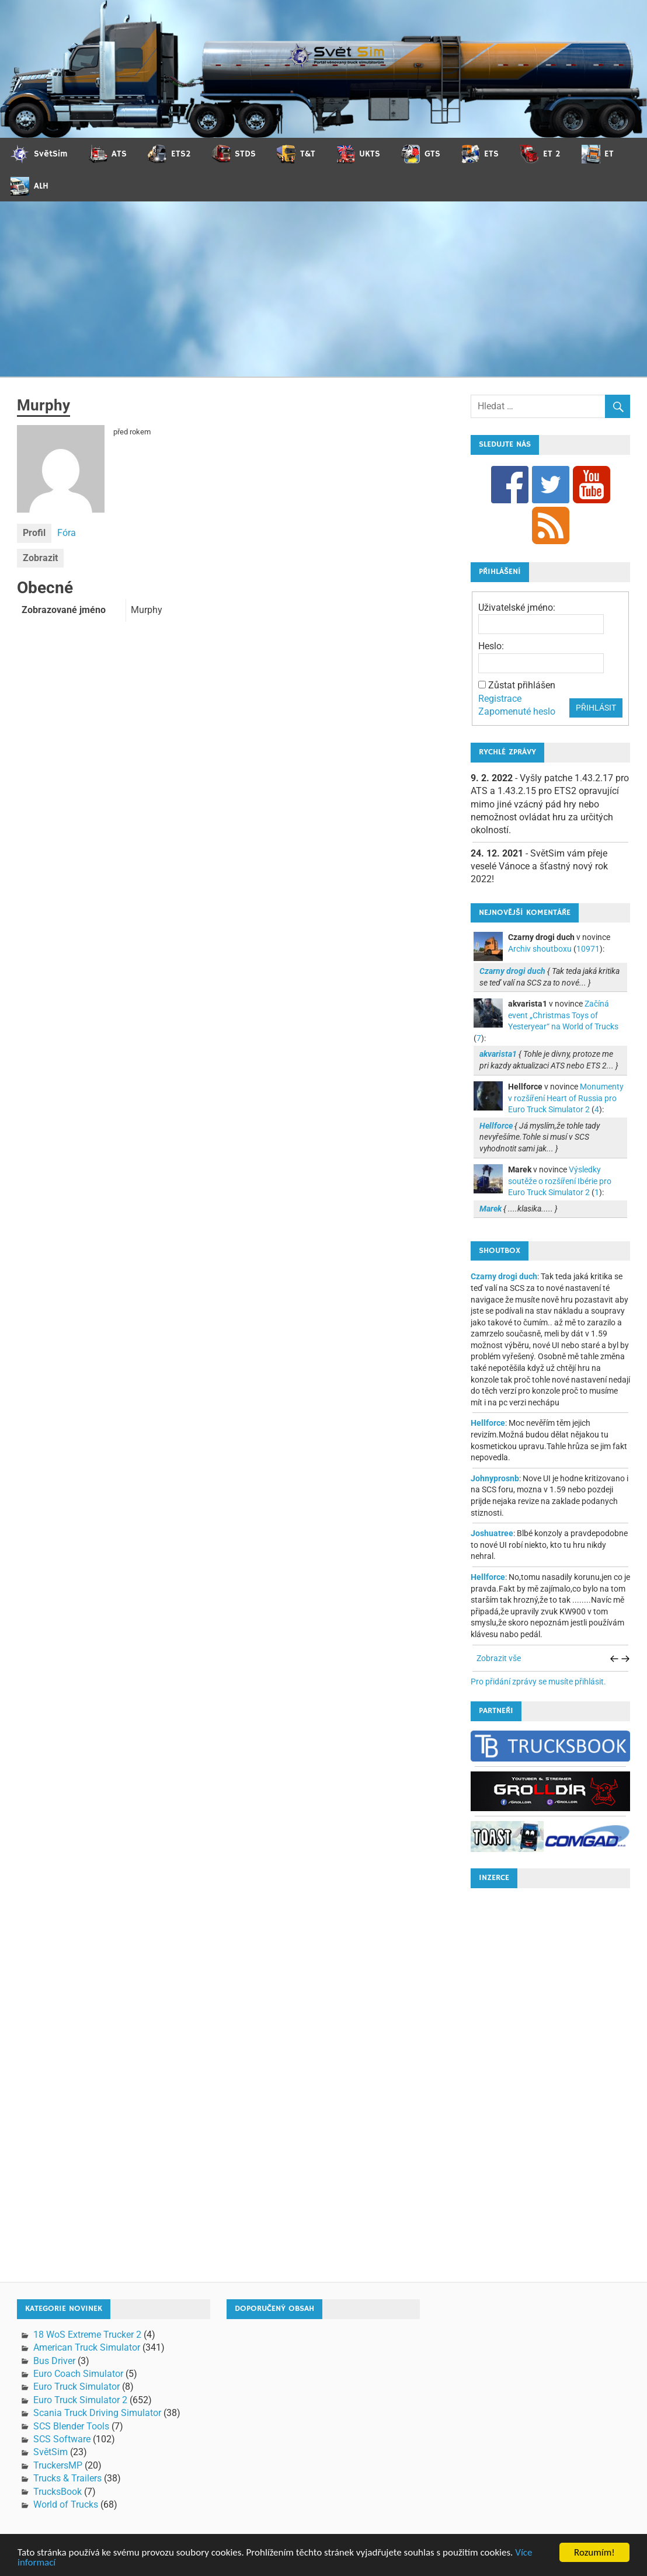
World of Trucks (65, 2504)
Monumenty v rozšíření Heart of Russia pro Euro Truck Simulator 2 (566, 1098)
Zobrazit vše (498, 1658)
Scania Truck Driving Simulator (97, 2412)
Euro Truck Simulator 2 (80, 2400)
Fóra (66, 532)
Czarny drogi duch (504, 1276)
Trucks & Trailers (67, 2478)
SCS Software (62, 2439)
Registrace (499, 698)
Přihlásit (596, 707)
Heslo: (491, 646)
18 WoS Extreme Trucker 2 (87, 2334)
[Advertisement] (323, 289)
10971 (588, 948)
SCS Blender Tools (71, 2426)
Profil (34, 532)
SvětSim (50, 2451)
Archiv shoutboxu (540, 948)
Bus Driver (54, 2360)
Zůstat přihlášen (521, 685)
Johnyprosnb (495, 1478)
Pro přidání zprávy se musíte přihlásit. (538, 1681)
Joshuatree (492, 1533)
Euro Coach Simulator (78, 2373)
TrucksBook (57, 2491)
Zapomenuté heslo (516, 711)
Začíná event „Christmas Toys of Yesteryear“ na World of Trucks (563, 1015)
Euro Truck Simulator (76, 2386)
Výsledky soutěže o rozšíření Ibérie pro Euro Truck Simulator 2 (559, 1181)
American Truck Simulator (86, 2347)
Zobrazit (40, 557)
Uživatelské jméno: (516, 607)
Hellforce (488, 1423)
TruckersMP (57, 2465)
